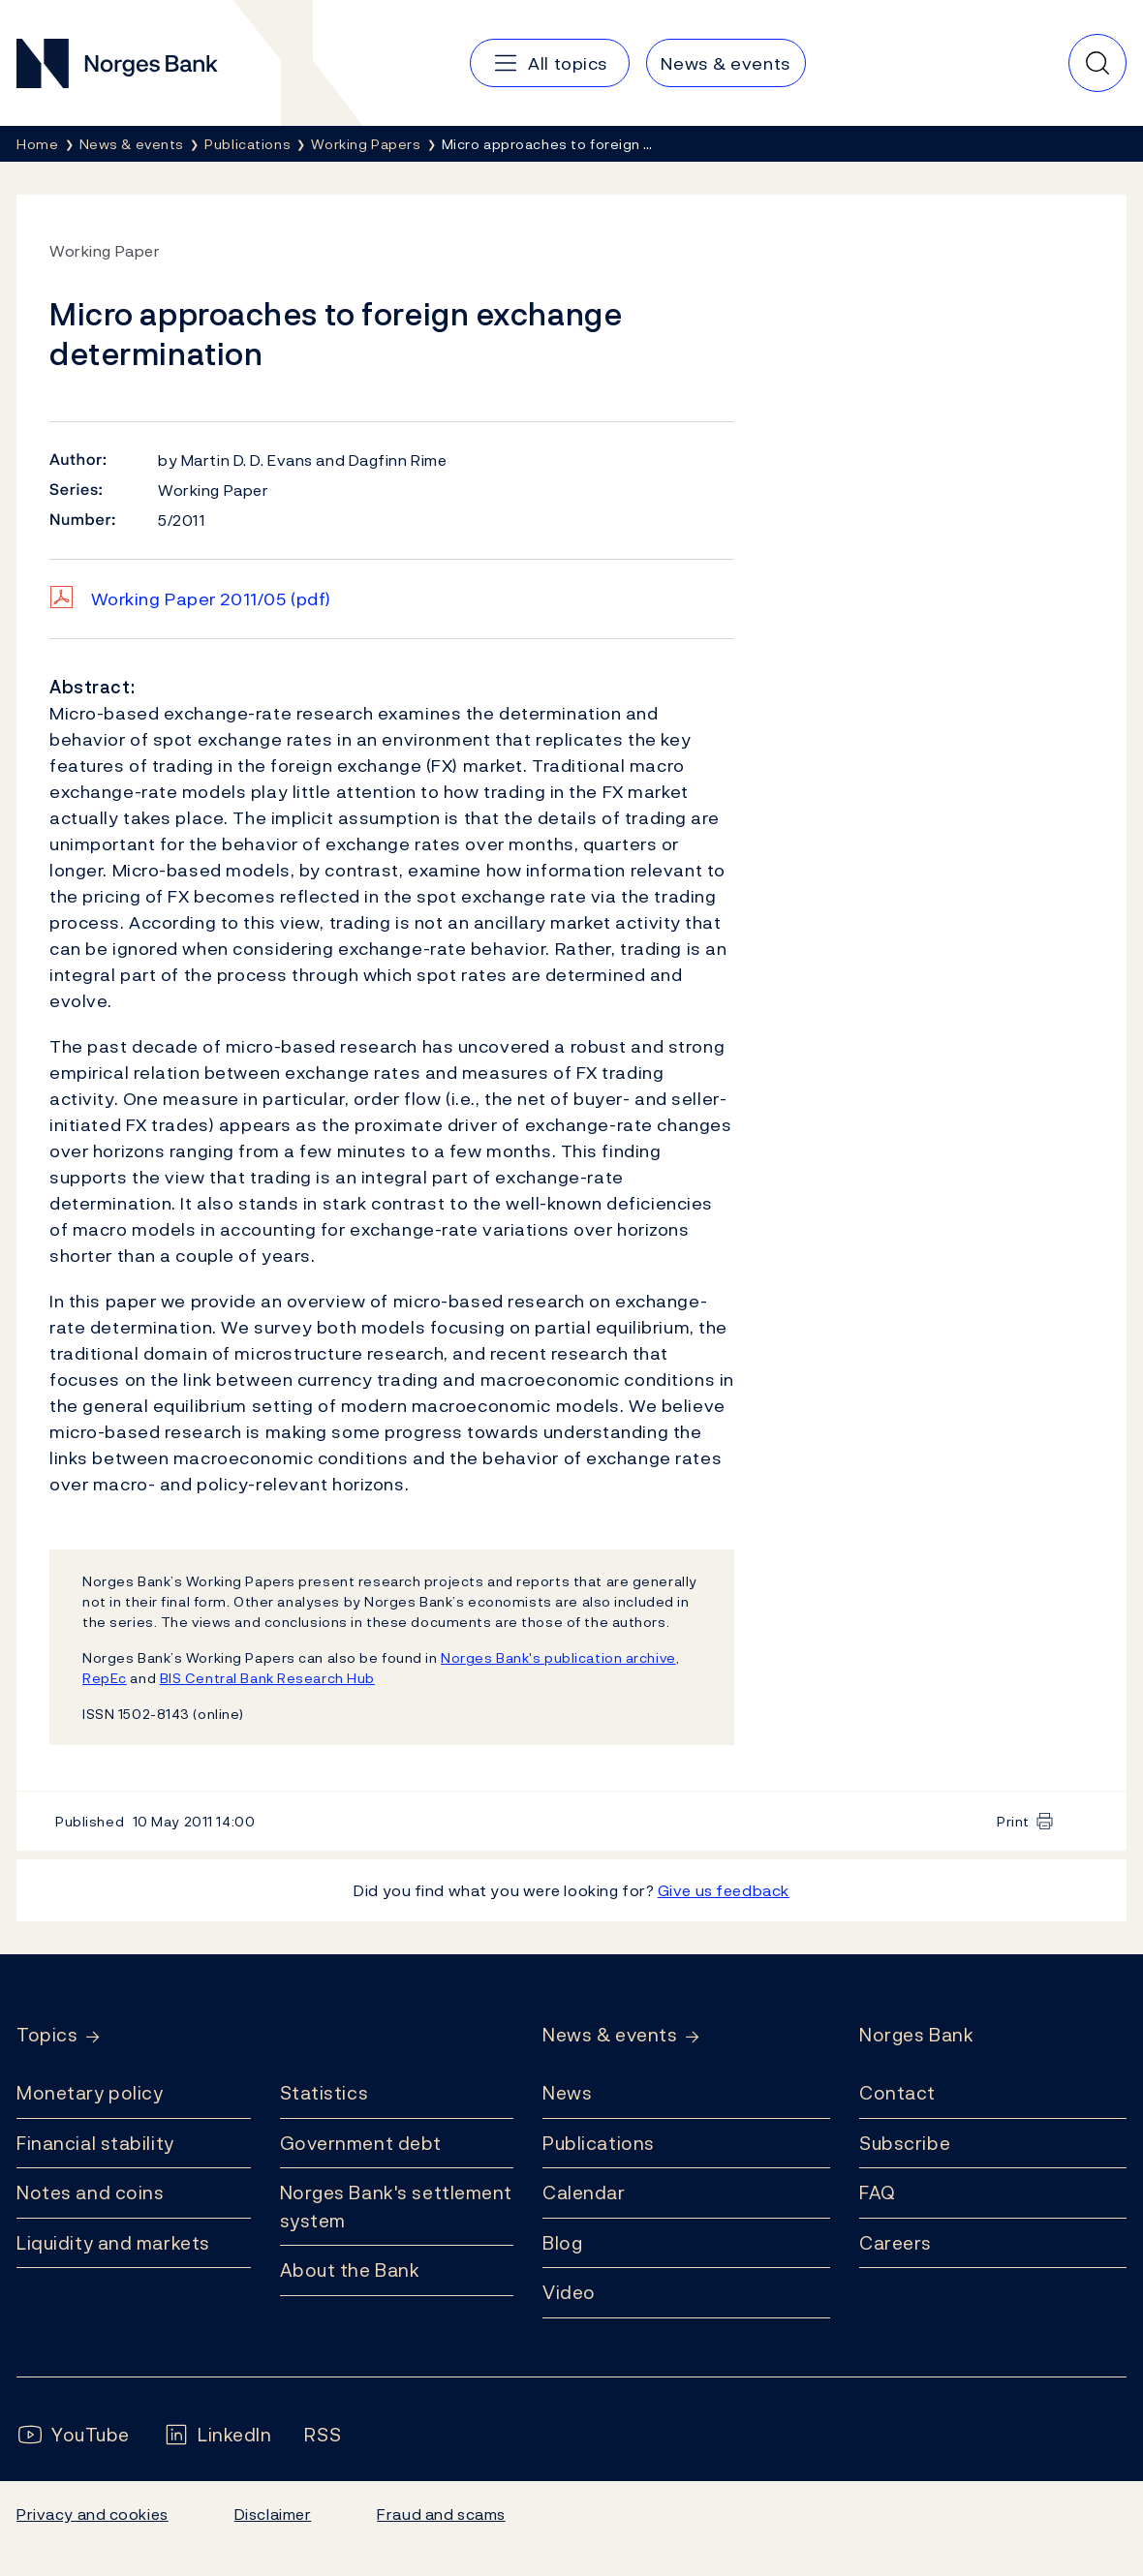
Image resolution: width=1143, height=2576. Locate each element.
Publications (598, 2143)
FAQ (877, 2192)
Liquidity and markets (113, 2242)
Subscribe (904, 2143)
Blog (562, 2242)
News (567, 2092)
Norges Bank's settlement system (396, 2206)
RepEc (104, 1678)
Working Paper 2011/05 (211, 599)
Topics (46, 2035)
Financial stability (95, 2143)
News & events (609, 2035)
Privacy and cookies (92, 2514)
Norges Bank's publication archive (558, 1657)
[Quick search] (1097, 63)
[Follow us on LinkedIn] (217, 2435)
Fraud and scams (441, 2514)
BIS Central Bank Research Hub (267, 1678)
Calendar (584, 2192)
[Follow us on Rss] (322, 2435)
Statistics (324, 2092)
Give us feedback (723, 1890)
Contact (897, 2092)
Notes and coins (90, 2192)
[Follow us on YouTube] (73, 2435)
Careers (895, 2242)
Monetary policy (89, 2092)
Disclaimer (273, 2514)
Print (1013, 1821)
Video (569, 2292)
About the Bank (350, 2270)
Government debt (361, 2143)
